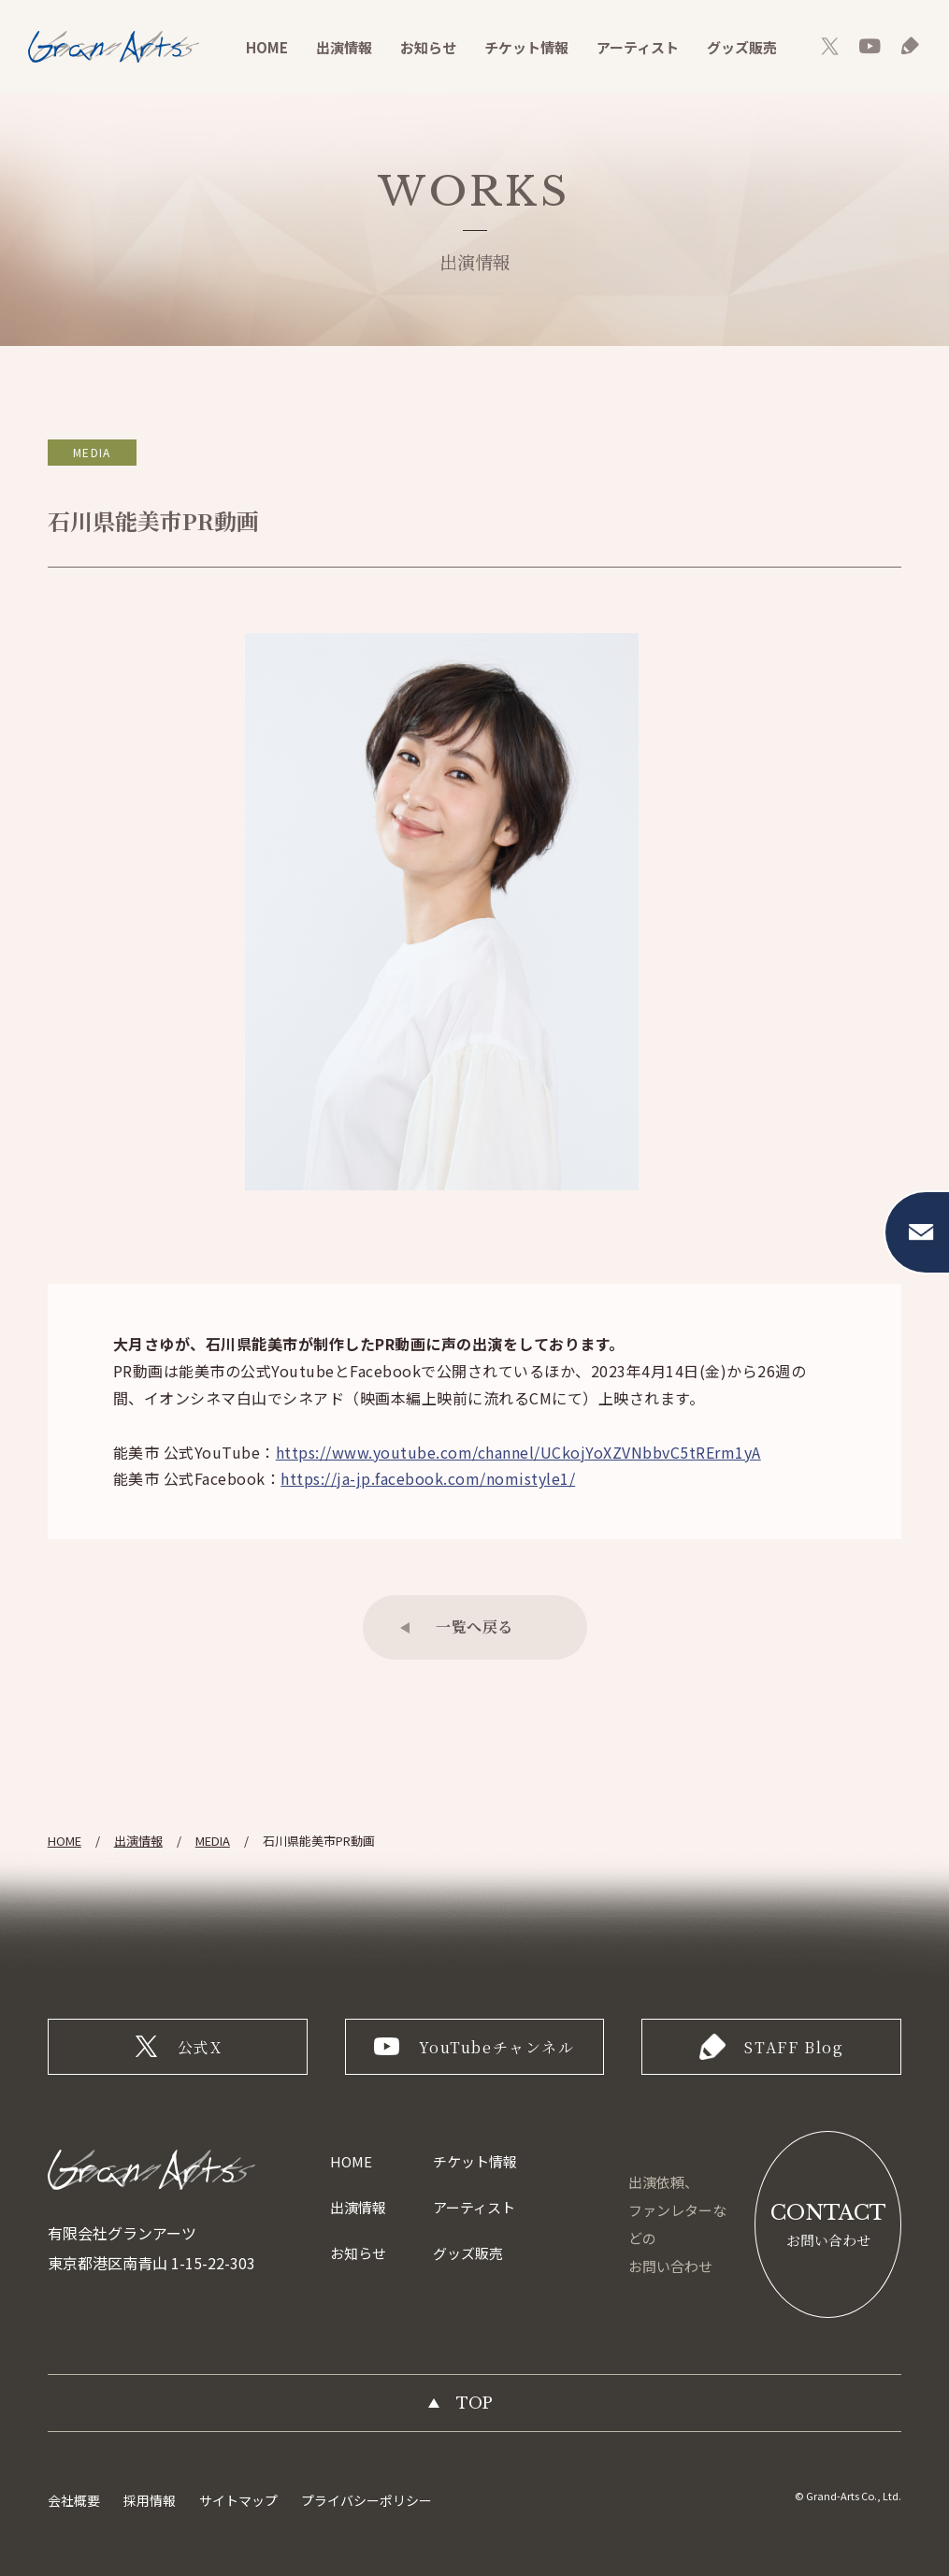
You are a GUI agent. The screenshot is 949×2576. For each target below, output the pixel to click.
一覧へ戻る (474, 1626)
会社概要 (74, 2500)
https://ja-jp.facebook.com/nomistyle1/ (427, 1478)
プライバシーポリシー (366, 2500)
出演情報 (344, 47)
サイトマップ (238, 2500)
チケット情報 (526, 47)
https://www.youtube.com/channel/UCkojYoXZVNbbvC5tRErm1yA (518, 1452)
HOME (267, 47)
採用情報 (149, 2500)
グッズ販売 (742, 47)
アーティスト (638, 47)
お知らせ (428, 47)
